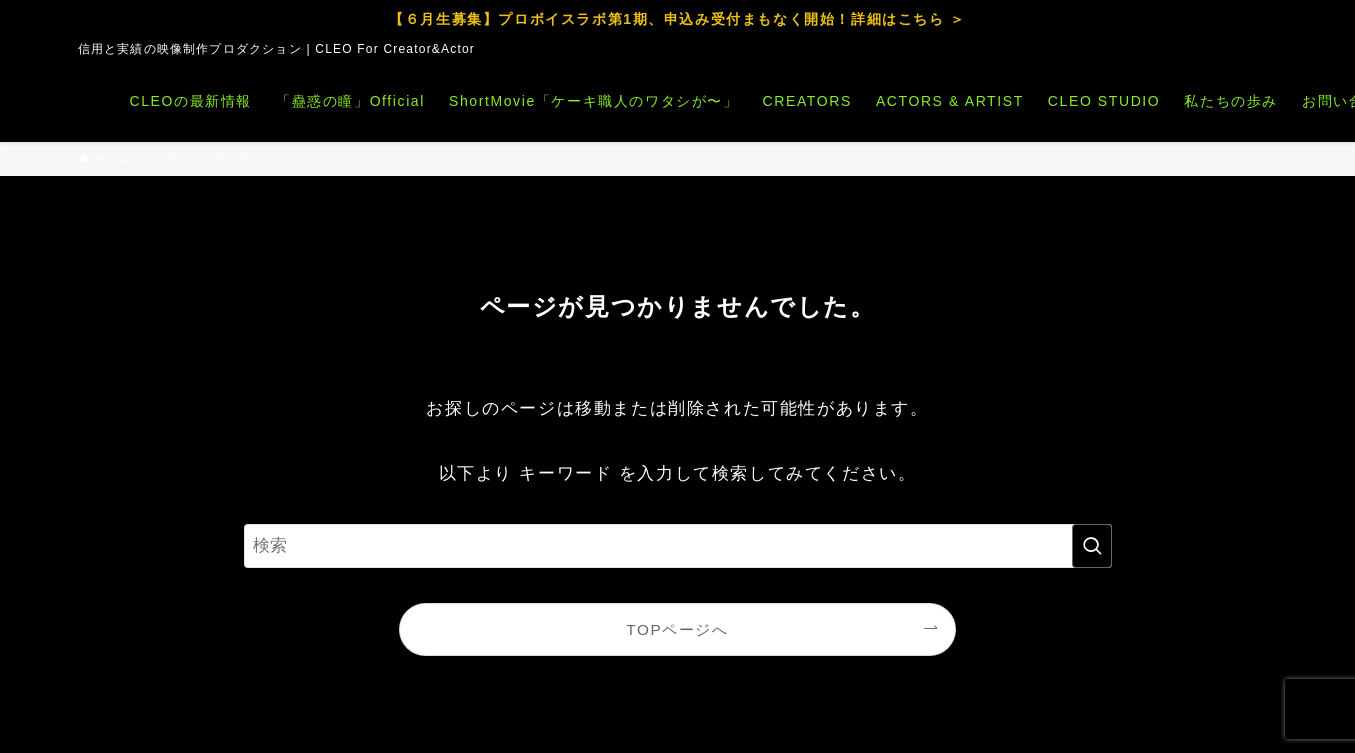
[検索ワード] (678, 546)
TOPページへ (677, 629)
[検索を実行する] (1092, 546)
